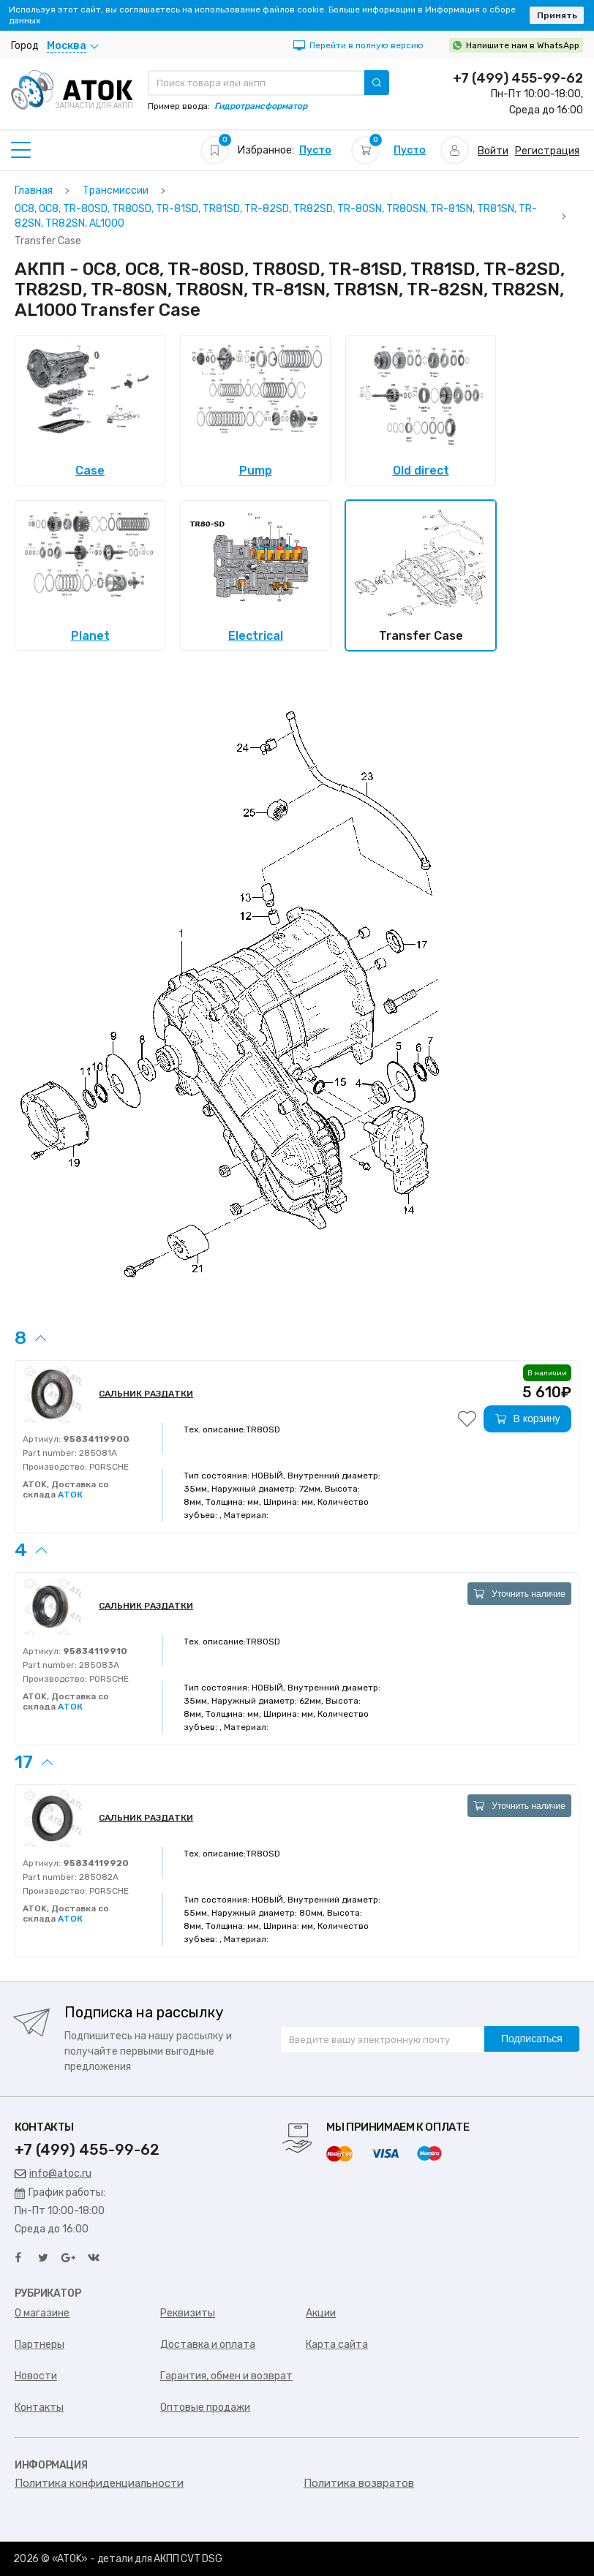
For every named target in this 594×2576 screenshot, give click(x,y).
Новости (36, 2376)
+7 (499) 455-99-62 (518, 78)
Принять (557, 15)
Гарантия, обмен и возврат (226, 2376)
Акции (321, 2313)
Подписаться (532, 2038)
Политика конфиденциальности (99, 2483)
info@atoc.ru (53, 2173)
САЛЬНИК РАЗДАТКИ (146, 1394)
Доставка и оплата (207, 2344)
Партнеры (39, 2344)
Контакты (39, 2407)
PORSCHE (108, 1467)
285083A (98, 1665)
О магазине (42, 2313)
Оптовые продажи (205, 2407)
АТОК (70, 1494)
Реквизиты (187, 2313)
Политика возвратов (359, 2483)
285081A (97, 1453)
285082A (98, 1877)
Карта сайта (337, 2344)
